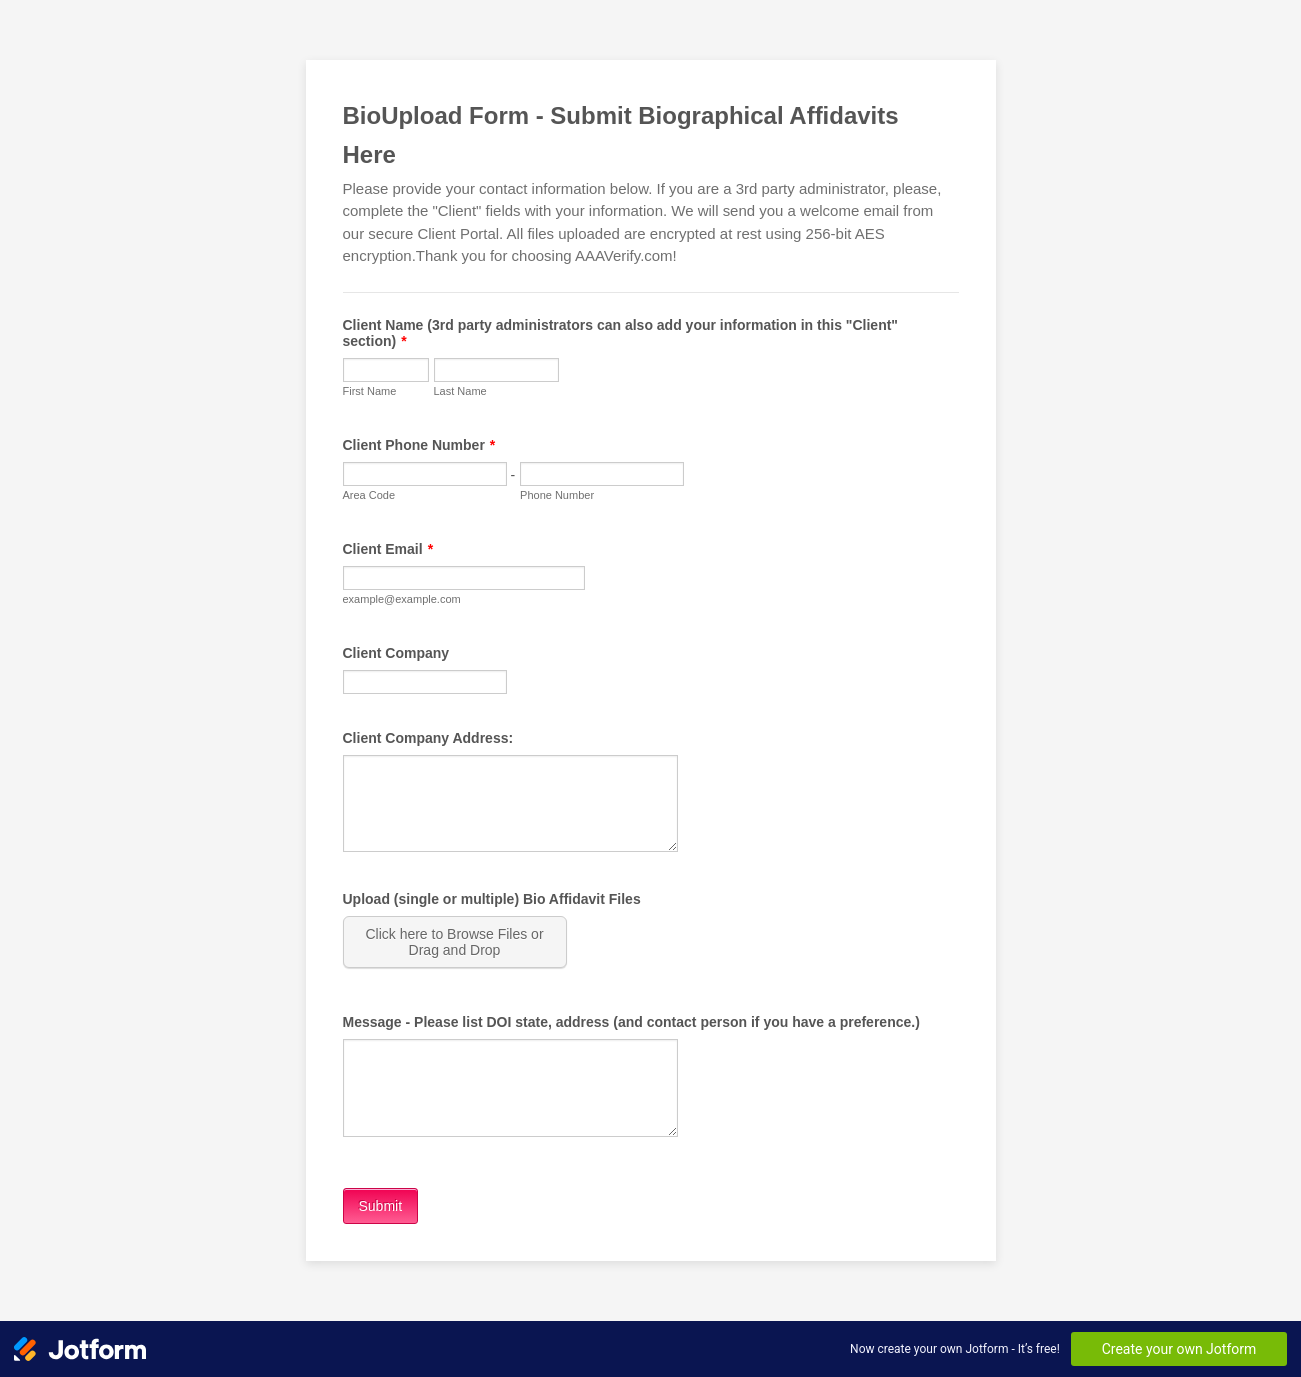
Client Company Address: (428, 738)
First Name (370, 391)
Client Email (388, 549)
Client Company (396, 653)
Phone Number (557, 495)
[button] (457, 942)
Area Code (369, 495)
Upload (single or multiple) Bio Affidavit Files (492, 899)
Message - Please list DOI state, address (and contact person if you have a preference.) (631, 1022)
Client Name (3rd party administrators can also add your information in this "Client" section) (620, 333)
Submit (381, 1206)
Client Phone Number (419, 445)
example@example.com (402, 599)
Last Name (460, 391)
